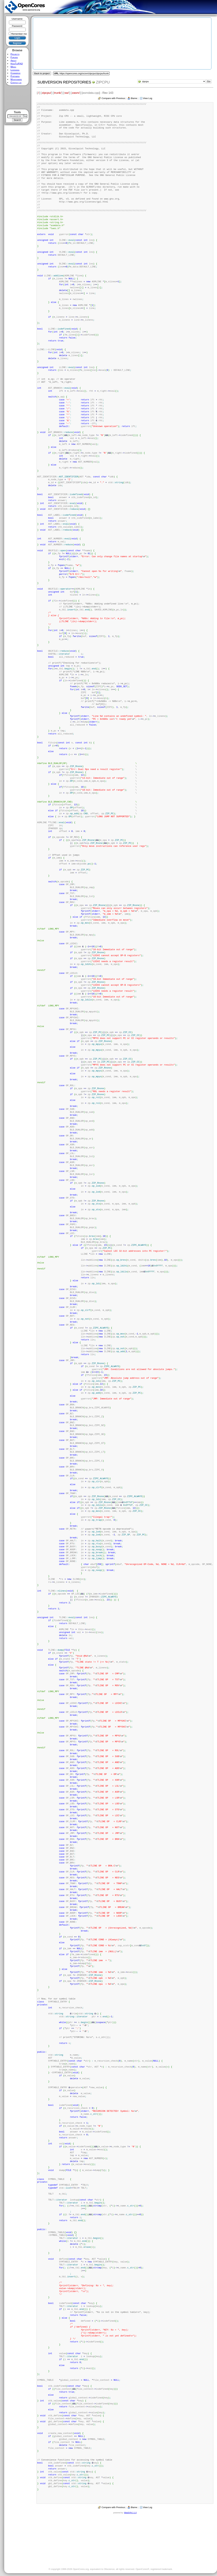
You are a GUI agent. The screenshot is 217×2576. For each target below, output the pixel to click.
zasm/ (76, 92)
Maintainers (16, 79)
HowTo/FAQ (16, 63)
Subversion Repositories (64, 82)
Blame (134, 98)
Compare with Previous (113, 98)
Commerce (15, 73)
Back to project (42, 73)
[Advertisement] (17, 97)
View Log (147, 98)
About (13, 60)
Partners (15, 76)
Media (13, 66)
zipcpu (103, 82)
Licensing (14, 70)
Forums (14, 57)
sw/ (66, 92)
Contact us (15, 82)
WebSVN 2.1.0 (130, 2513)
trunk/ (57, 92)
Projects (14, 54)
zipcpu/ (46, 92)
